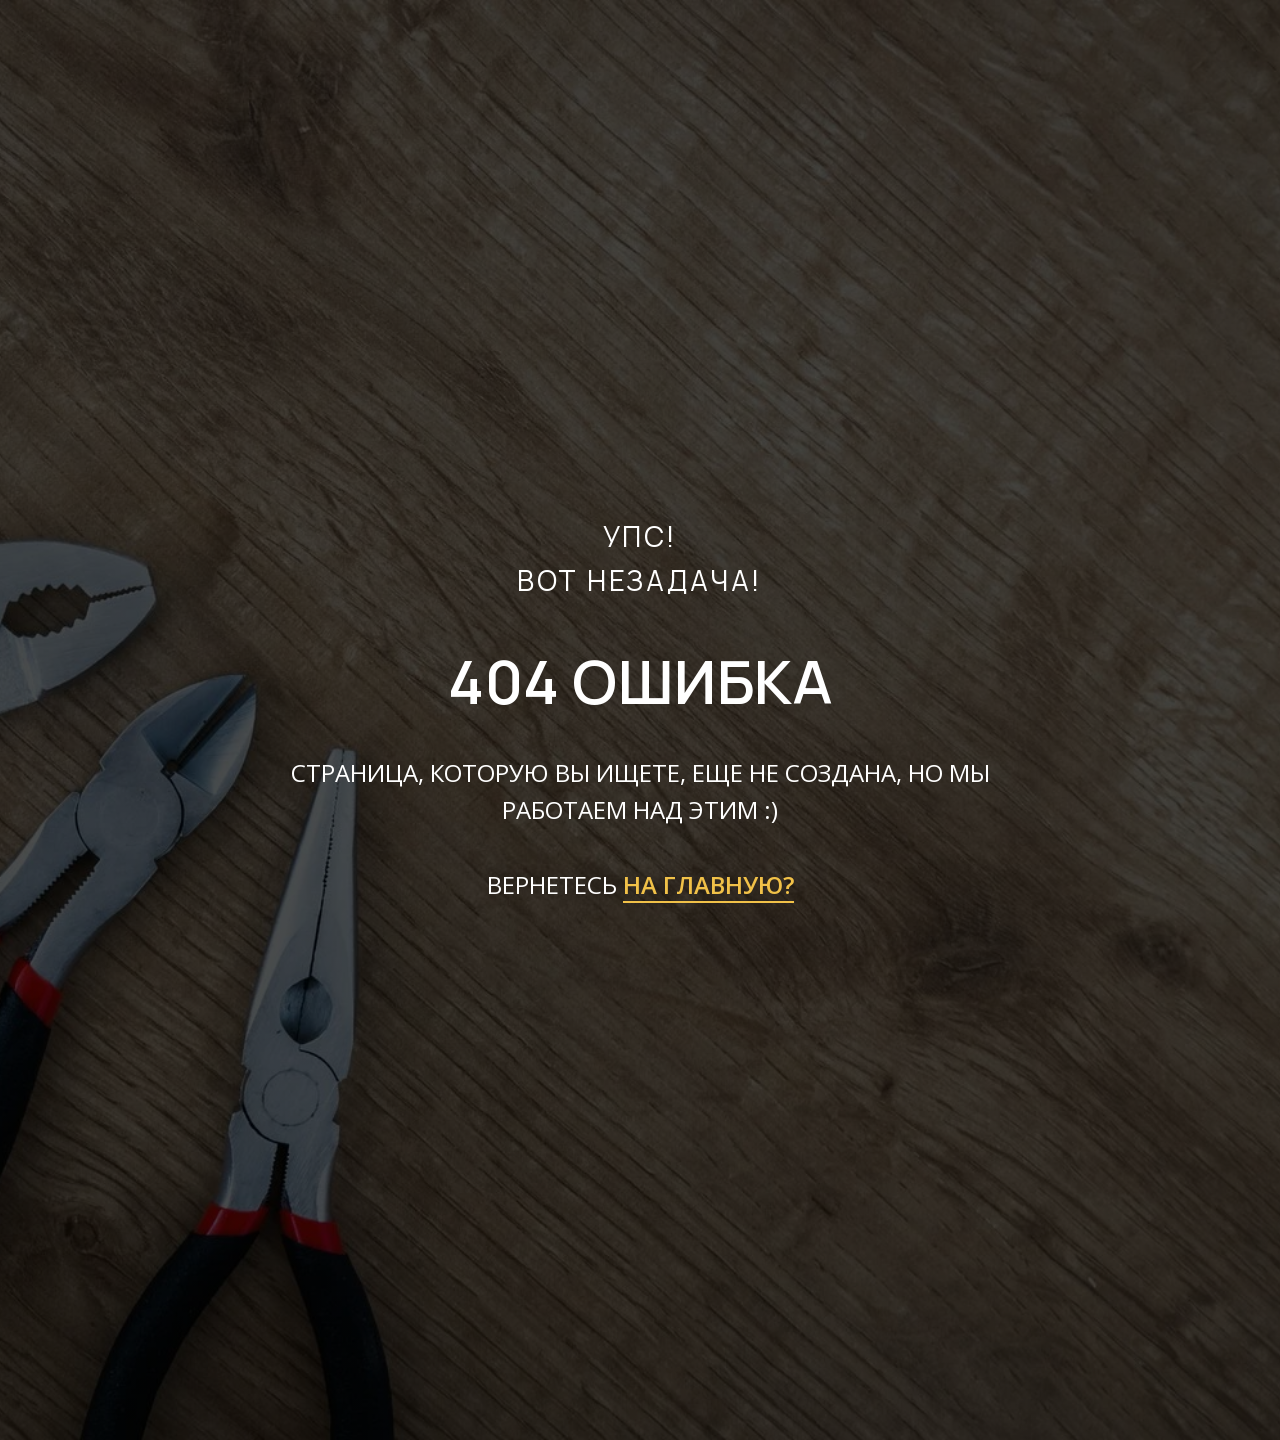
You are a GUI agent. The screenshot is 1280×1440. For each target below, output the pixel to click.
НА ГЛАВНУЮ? (708, 884)
